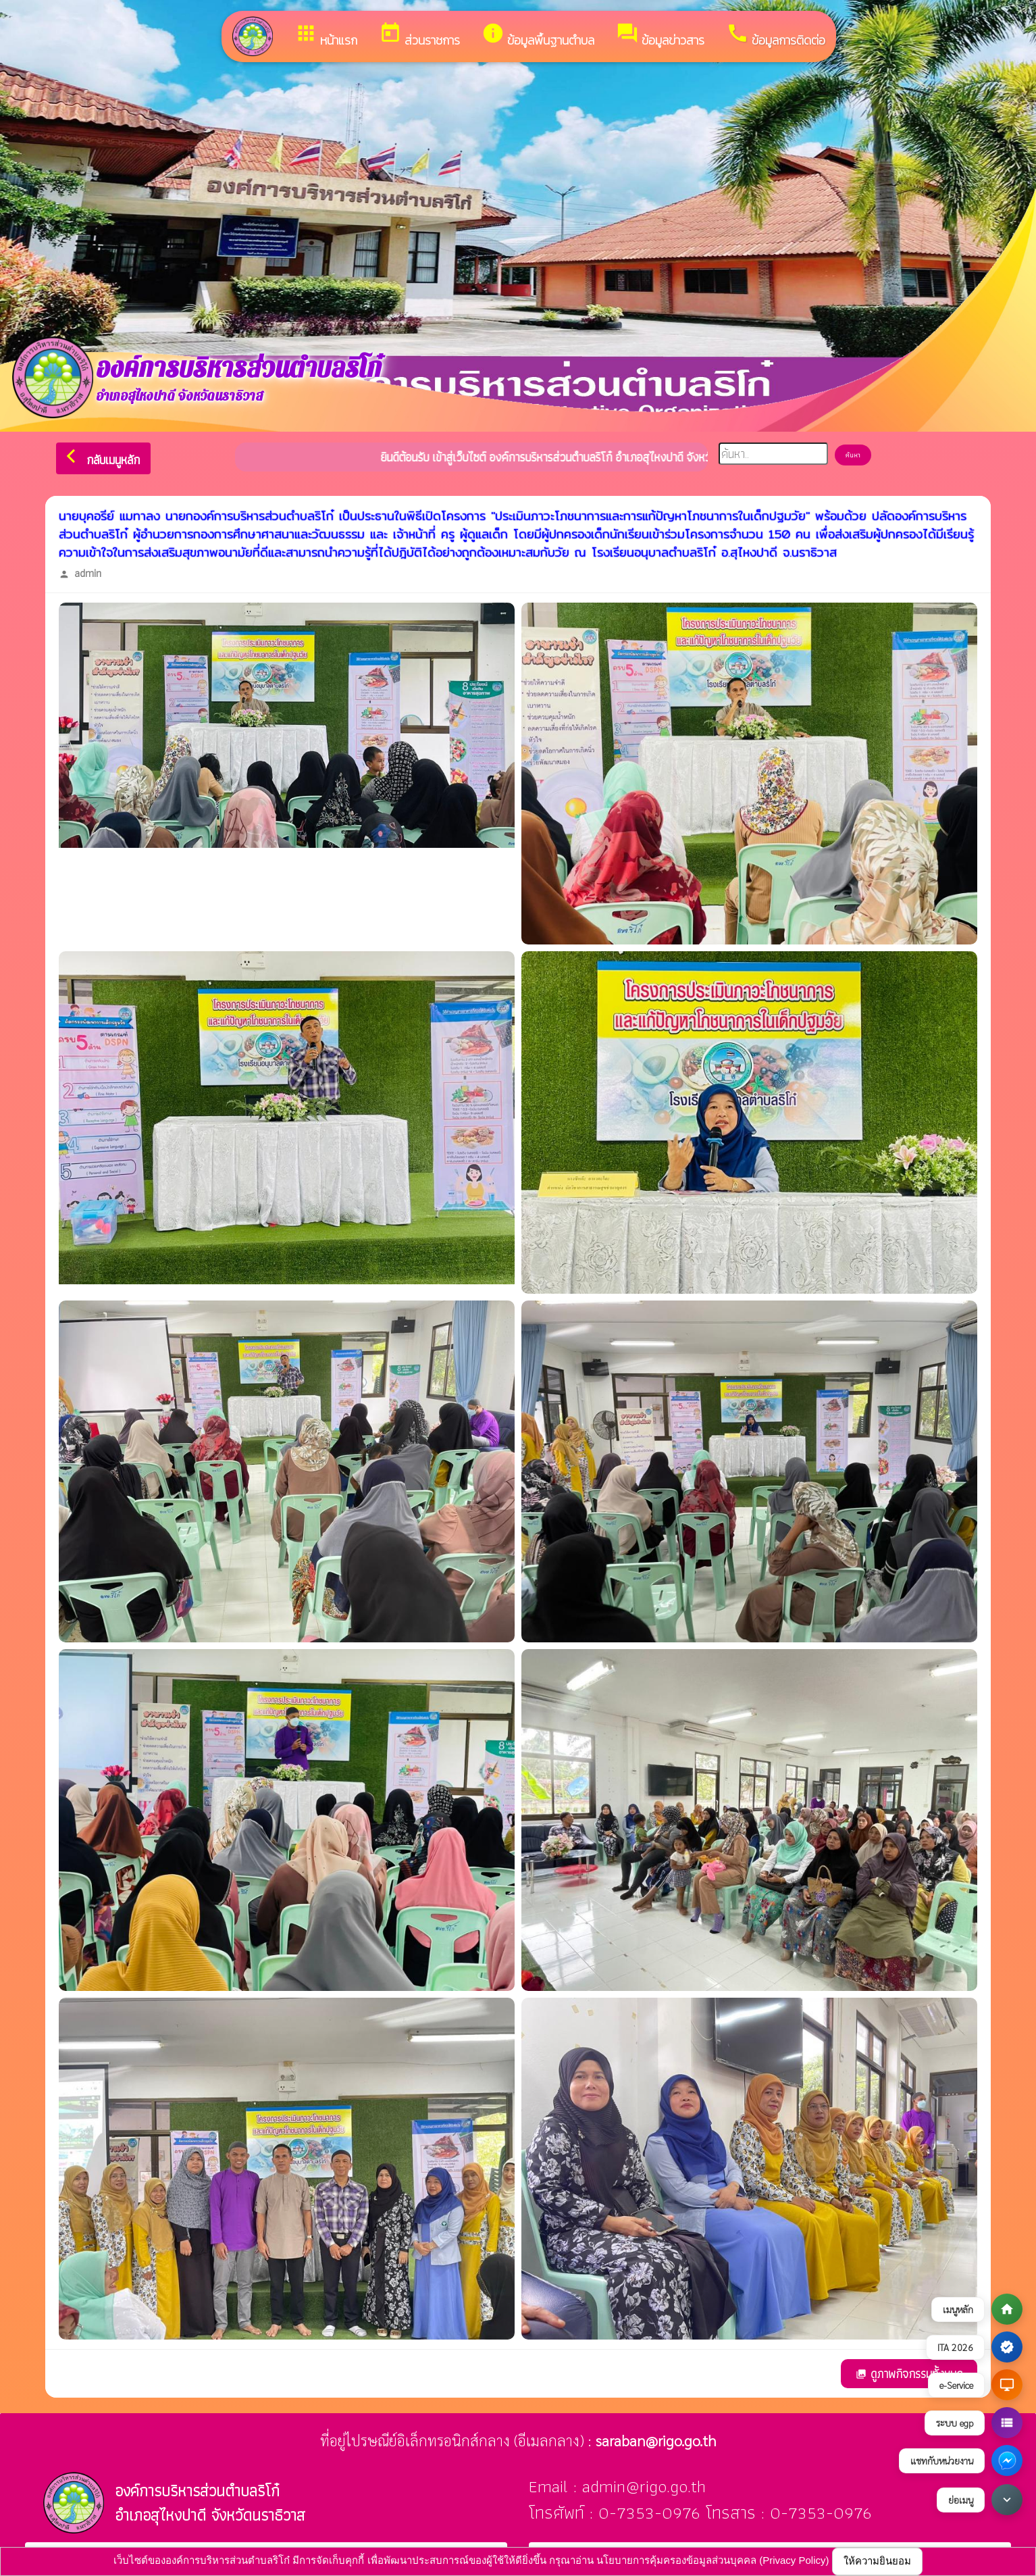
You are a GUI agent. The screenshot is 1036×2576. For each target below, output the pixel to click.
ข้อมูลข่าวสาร (660, 35)
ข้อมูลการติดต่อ (775, 35)
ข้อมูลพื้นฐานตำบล (538, 35)
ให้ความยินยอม (877, 2561)
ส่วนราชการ (419, 35)
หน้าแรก (325, 35)
